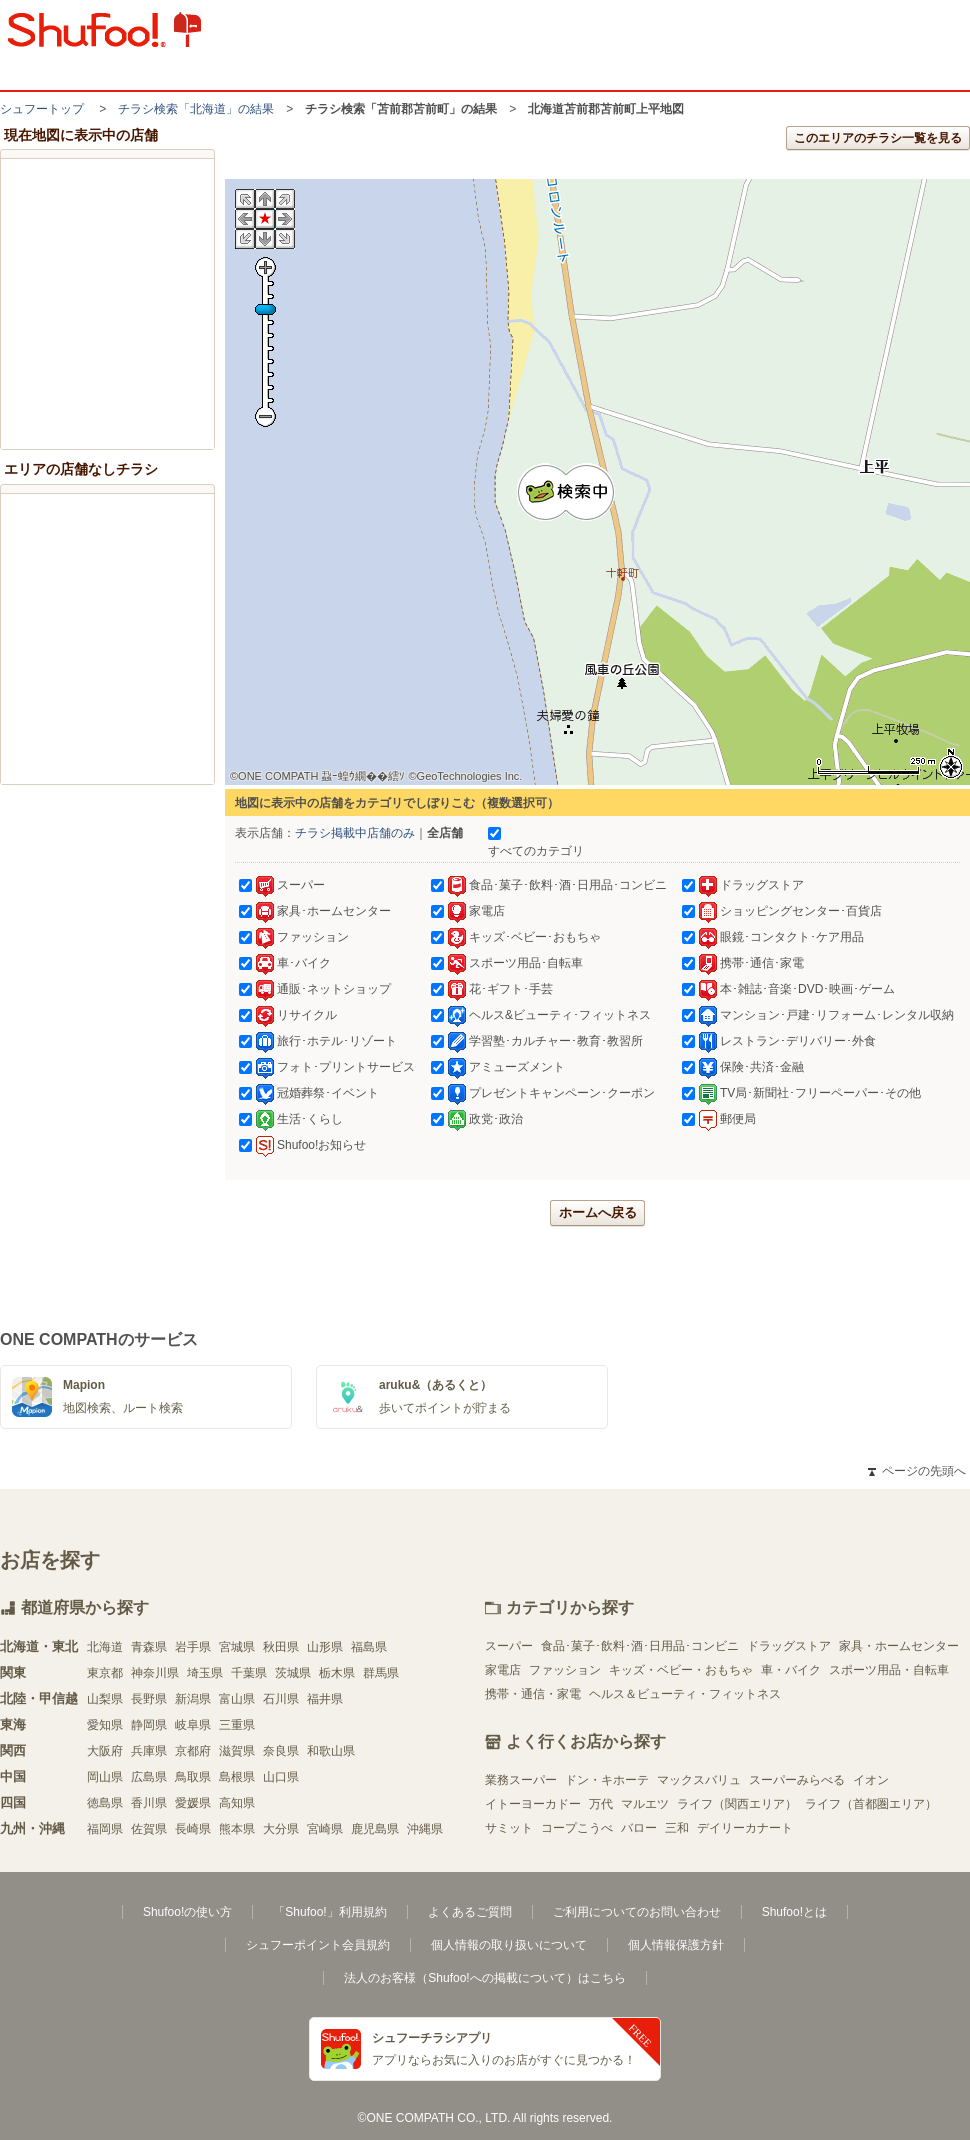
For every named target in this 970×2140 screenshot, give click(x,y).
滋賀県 (237, 1751)
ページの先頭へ (917, 1471)
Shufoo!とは (794, 1912)
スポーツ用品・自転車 (889, 1670)
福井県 (325, 1699)
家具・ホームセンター (899, 1646)
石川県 (281, 1699)
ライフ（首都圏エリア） (871, 1804)
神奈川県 (155, 1673)
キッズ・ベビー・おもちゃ (681, 1670)
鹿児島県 (375, 1829)
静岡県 (149, 1725)
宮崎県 (325, 1829)
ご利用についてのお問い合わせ (637, 1912)
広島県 (149, 1777)
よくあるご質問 (470, 1912)
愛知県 (105, 1725)
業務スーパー (521, 1780)
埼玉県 (205, 1673)
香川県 (149, 1803)
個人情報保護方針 (676, 1945)
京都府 (193, 1751)
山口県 (281, 1777)
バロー (639, 1828)
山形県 (325, 1647)
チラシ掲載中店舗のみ (355, 833)
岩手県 (193, 1647)
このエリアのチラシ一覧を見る (878, 138)
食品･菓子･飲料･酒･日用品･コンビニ (640, 1646)
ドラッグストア (789, 1646)
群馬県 (381, 1673)
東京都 (105, 1673)
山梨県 (105, 1699)
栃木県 (337, 1673)
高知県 (237, 1803)
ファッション (565, 1670)
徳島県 (105, 1803)
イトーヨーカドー (533, 1804)
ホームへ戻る (598, 1212)
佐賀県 (149, 1829)
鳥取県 (193, 1777)
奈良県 (281, 1751)
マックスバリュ (699, 1780)
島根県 (237, 1777)
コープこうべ (577, 1828)
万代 (601, 1804)
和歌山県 (331, 1751)
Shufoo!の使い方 (187, 1912)
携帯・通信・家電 (533, 1694)
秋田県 (281, 1647)
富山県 (237, 1699)
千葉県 (249, 1673)
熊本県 (237, 1829)
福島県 (369, 1647)
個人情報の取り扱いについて (509, 1945)
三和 (677, 1828)
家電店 (503, 1670)
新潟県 (193, 1699)
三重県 (237, 1725)
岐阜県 (193, 1725)
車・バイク (791, 1670)
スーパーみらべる (797, 1780)
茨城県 (293, 1673)
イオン (871, 1780)
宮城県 (237, 1647)
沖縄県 (425, 1829)
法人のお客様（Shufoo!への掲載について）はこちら (484, 1978)
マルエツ (645, 1804)
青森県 (149, 1647)
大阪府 (105, 1751)
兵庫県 (149, 1751)
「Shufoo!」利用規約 (329, 1912)
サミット (509, 1828)
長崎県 (193, 1829)
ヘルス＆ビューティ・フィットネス (685, 1694)
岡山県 (105, 1777)
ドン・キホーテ (607, 1780)
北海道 (105, 1647)
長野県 (149, 1699)
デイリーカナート (745, 1828)
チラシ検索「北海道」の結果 (196, 109)
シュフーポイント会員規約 (318, 1945)
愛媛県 (193, 1803)
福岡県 (105, 1829)
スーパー (509, 1646)
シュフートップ (42, 109)
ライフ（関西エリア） (737, 1804)
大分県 (281, 1829)
